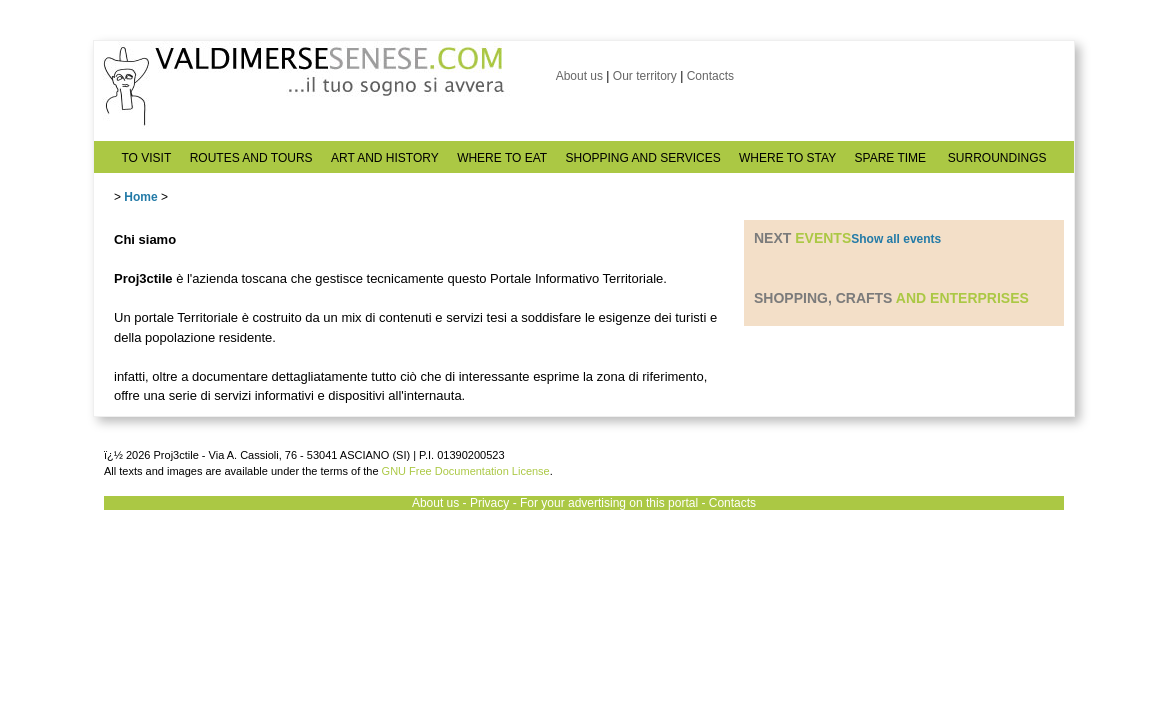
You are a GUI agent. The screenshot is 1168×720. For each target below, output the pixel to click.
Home (140, 197)
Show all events (896, 239)
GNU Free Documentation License (466, 471)
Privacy (489, 503)
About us (579, 76)
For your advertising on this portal (609, 503)
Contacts (710, 76)
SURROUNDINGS (997, 158)
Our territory (645, 76)
